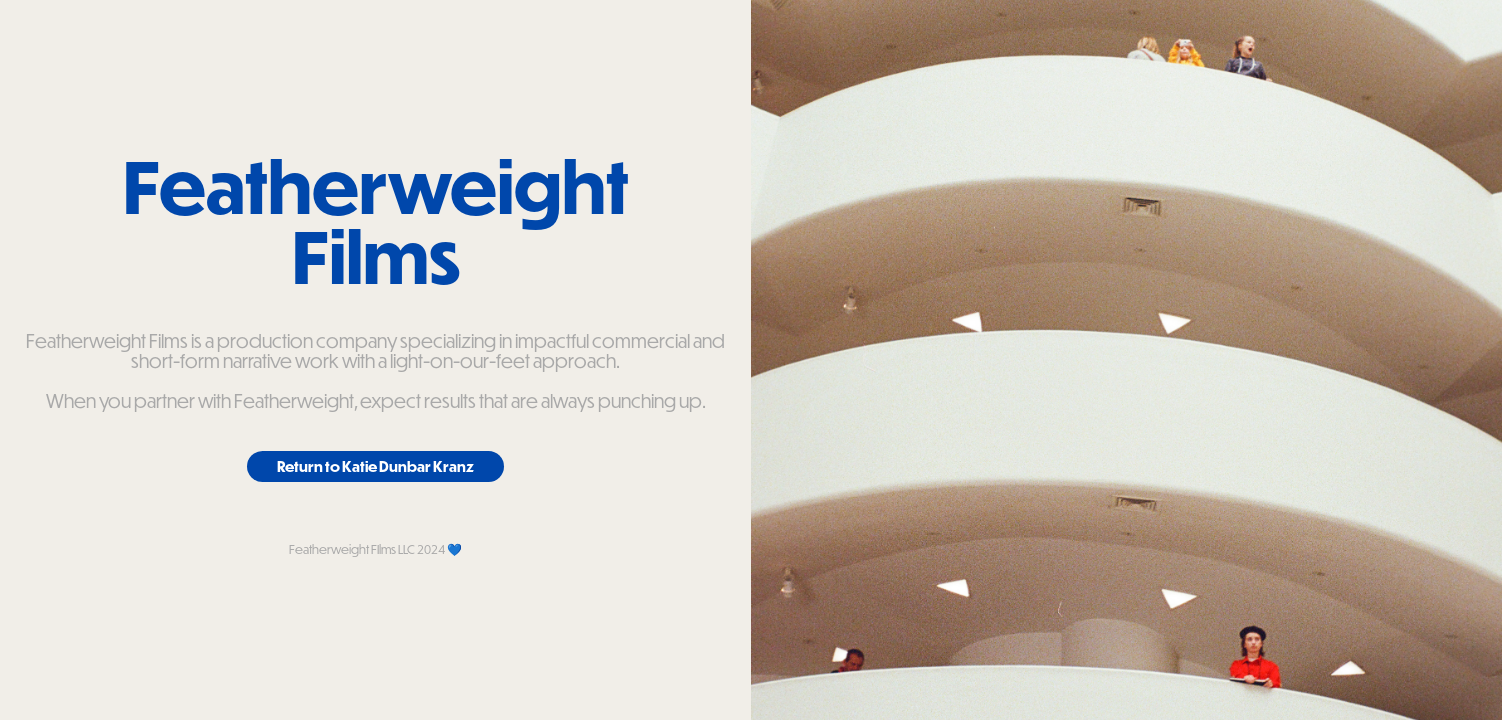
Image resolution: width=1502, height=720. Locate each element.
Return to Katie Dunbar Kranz (375, 466)
